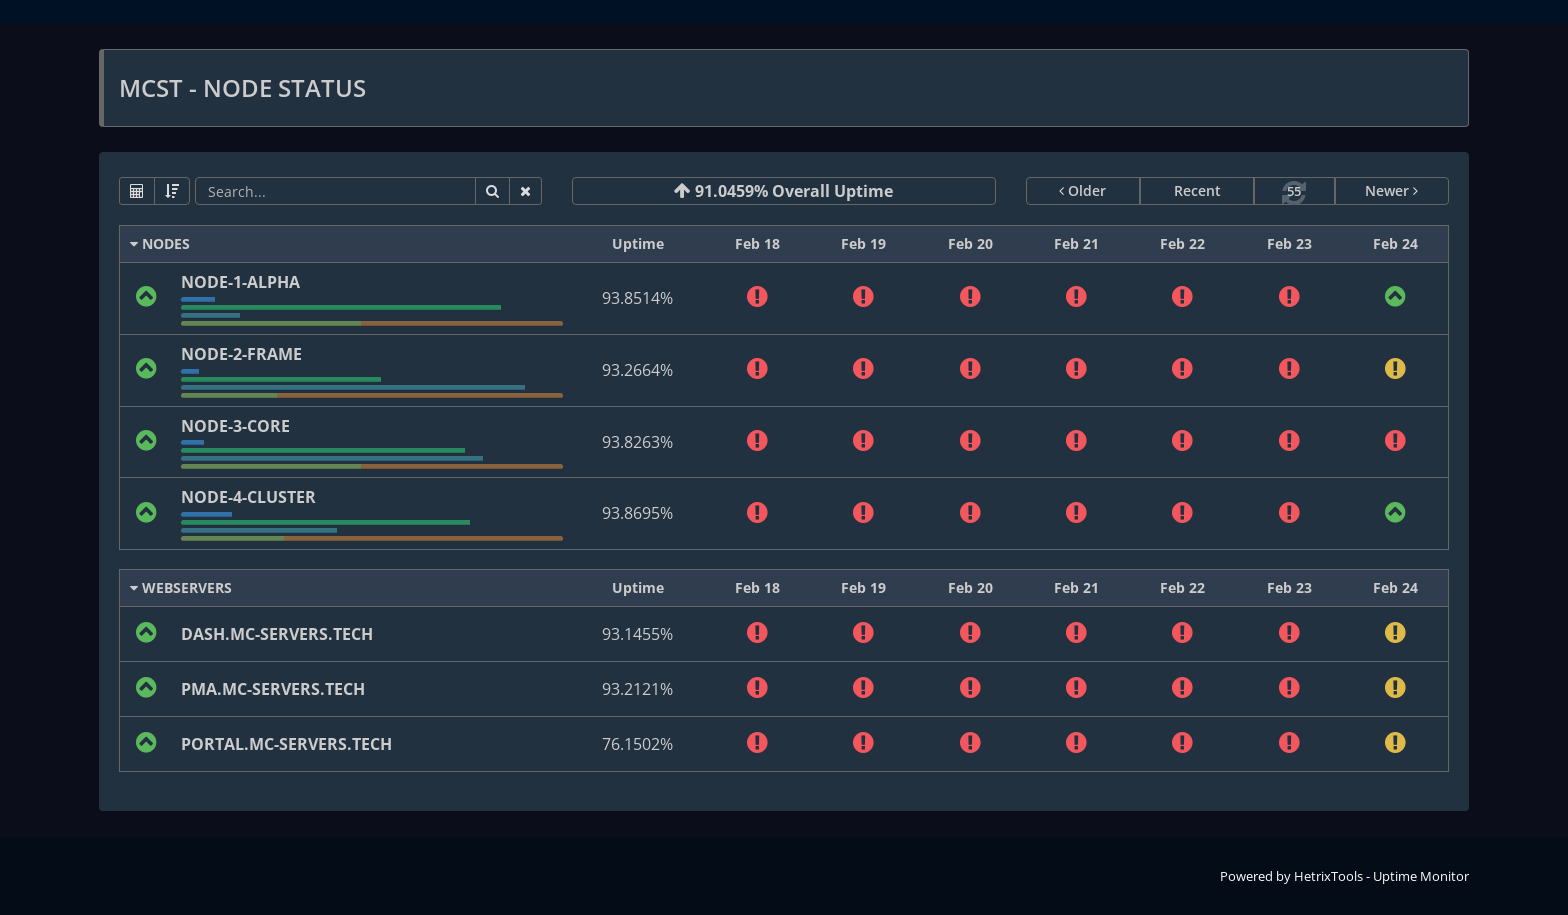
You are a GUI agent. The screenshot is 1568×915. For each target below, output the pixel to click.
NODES (160, 243)
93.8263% (637, 442)
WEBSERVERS (181, 587)
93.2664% (637, 370)
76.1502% (637, 744)
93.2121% (637, 689)
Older (1082, 190)
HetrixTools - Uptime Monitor (1381, 876)
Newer (1391, 190)
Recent (1197, 190)
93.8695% (637, 513)
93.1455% (637, 634)
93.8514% (637, 298)
